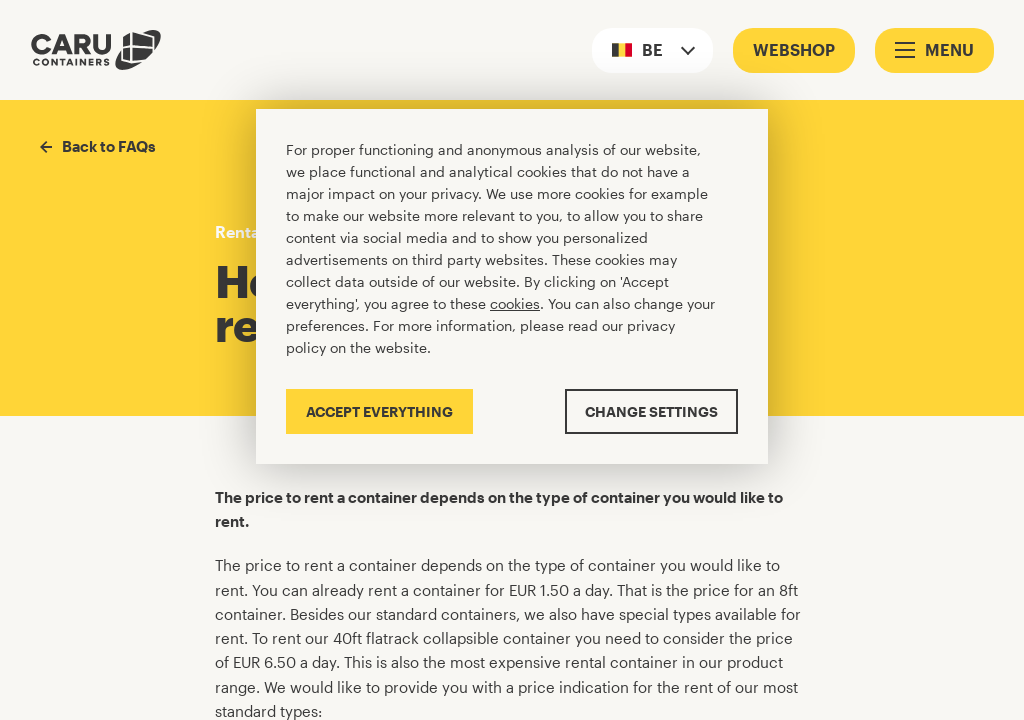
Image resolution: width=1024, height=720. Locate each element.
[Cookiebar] (512, 286)
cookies (515, 303)
